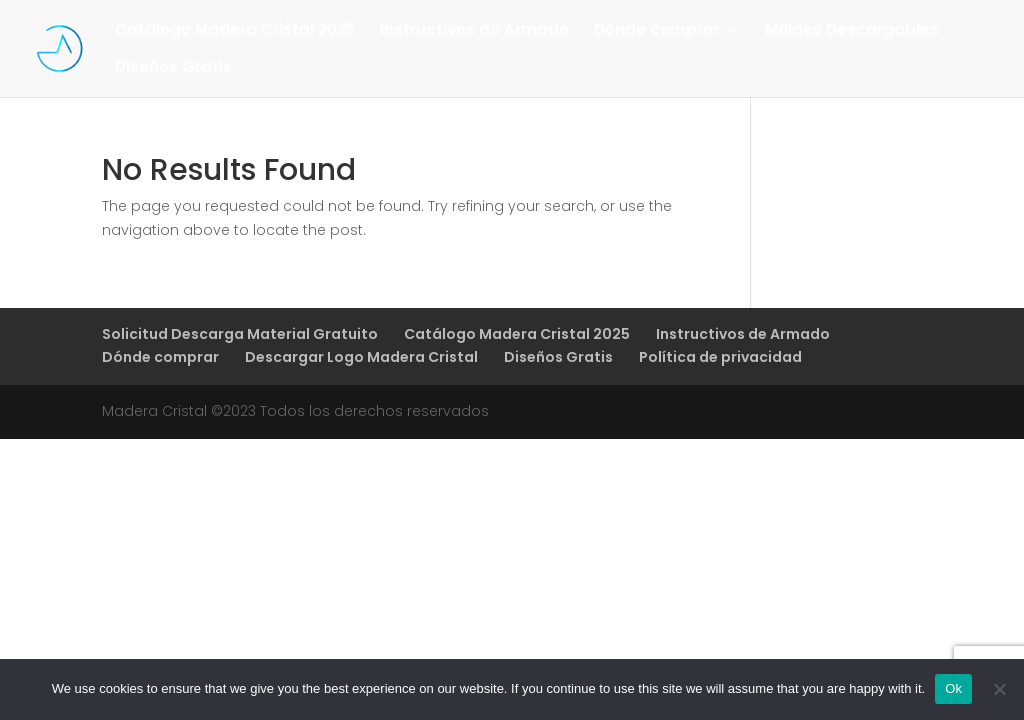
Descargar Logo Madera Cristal (361, 357)
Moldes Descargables (852, 31)
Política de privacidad (720, 357)
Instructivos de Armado (474, 31)
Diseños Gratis (173, 68)
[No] (999, 689)
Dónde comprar (657, 31)
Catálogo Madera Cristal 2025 (235, 31)
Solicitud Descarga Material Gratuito (240, 334)
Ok (953, 688)
